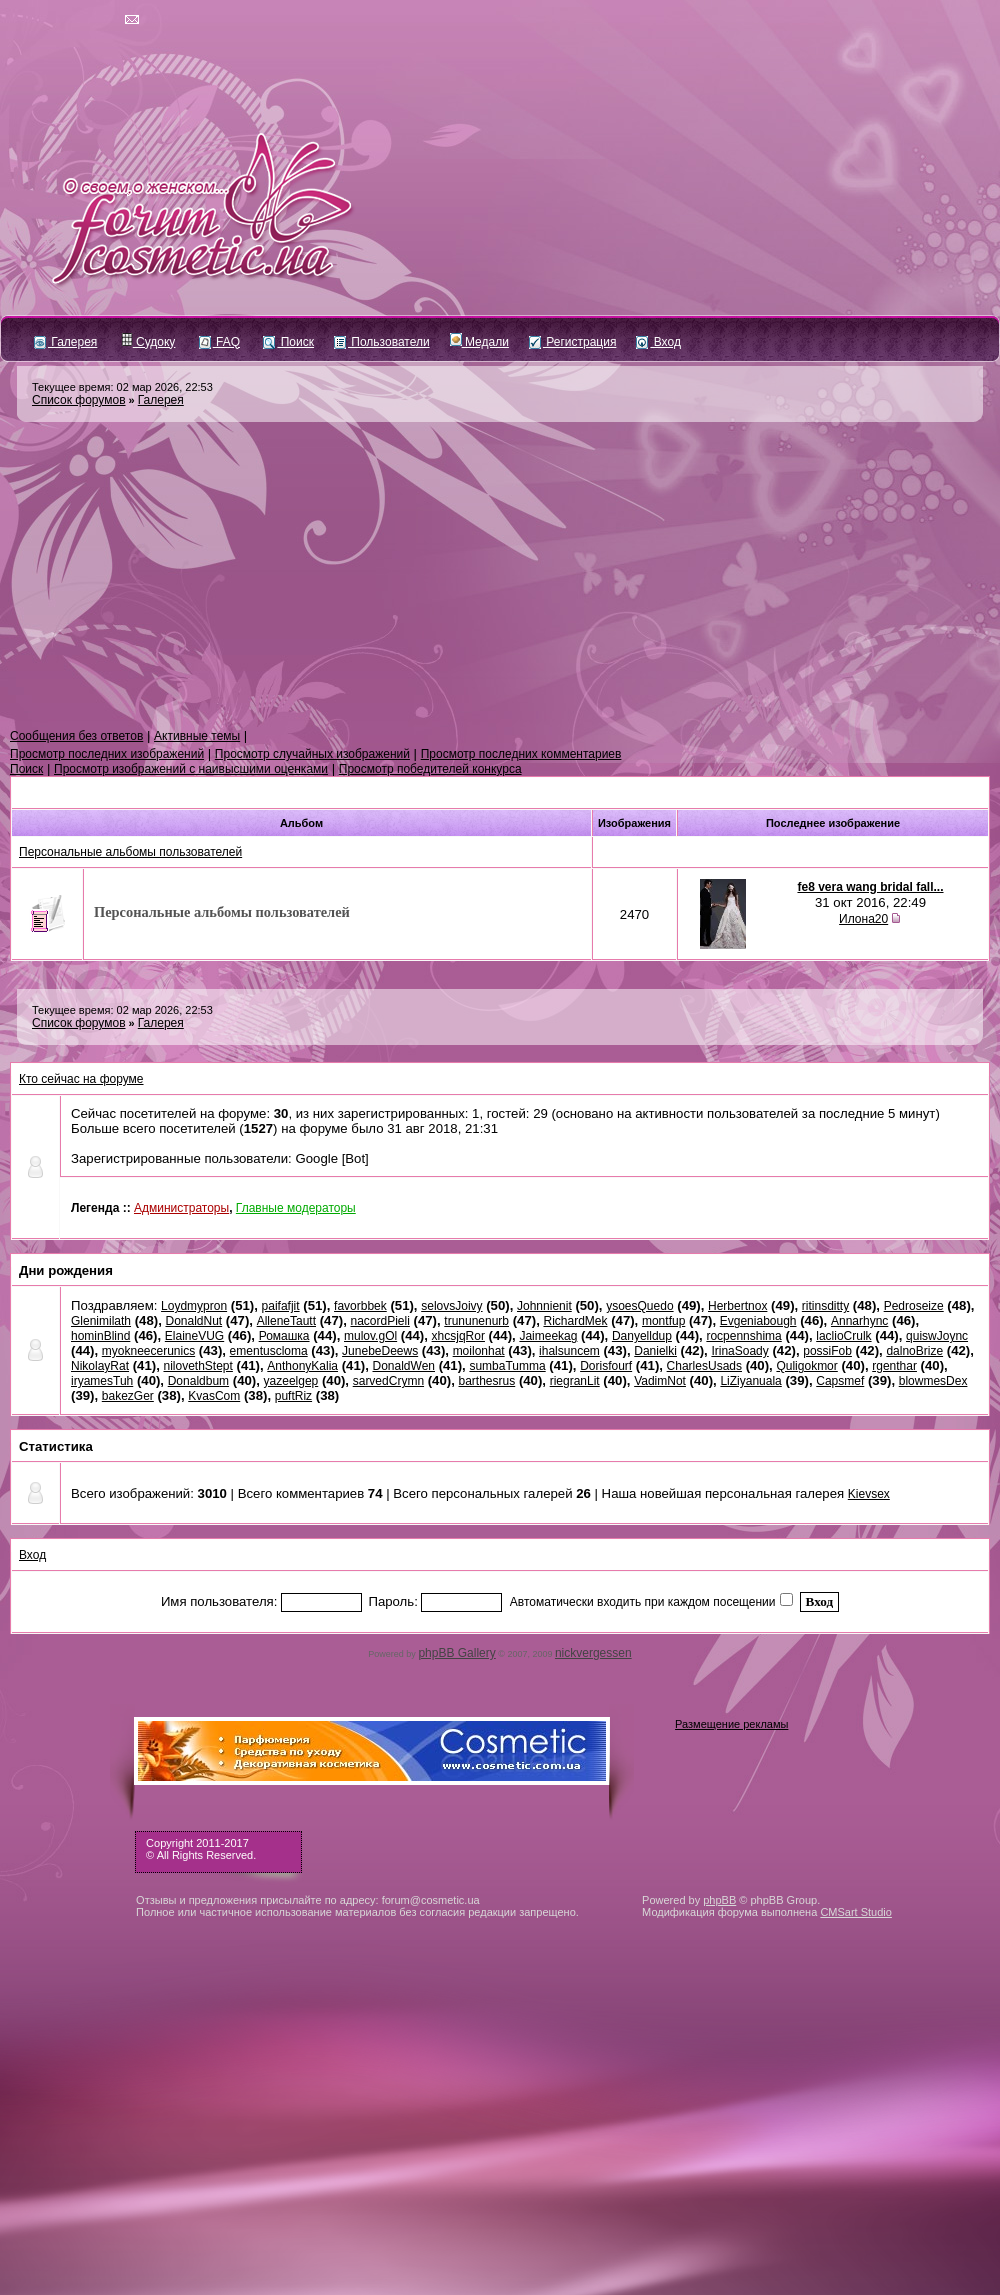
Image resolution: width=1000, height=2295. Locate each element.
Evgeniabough (758, 1321)
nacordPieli (379, 1321)
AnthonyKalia (302, 1366)
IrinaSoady (739, 1351)
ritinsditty (825, 1306)
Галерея (65, 342)
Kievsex (869, 1494)
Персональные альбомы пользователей (130, 852)
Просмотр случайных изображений (312, 754)
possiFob (827, 1351)
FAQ (219, 342)
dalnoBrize (914, 1351)
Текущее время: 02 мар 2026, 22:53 (122, 387)
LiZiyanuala (750, 1381)
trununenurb (476, 1321)
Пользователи (382, 342)
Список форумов (79, 400)
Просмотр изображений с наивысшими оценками (191, 769)
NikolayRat (100, 1366)
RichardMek (575, 1321)
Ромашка (284, 1336)
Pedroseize (914, 1306)
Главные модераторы (296, 1208)
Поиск (288, 342)
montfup (663, 1321)
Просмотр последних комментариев (521, 754)
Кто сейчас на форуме (81, 1079)
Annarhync (859, 1321)
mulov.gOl (370, 1336)
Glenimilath (101, 1321)
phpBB (719, 1900)
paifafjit (281, 1306)
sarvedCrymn (388, 1381)
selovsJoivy (451, 1306)
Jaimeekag (548, 1336)
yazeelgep (291, 1381)
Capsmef (840, 1381)
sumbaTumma (507, 1366)
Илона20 (863, 919)
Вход (658, 342)
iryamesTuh (102, 1381)
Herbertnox (737, 1306)
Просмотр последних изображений (107, 754)
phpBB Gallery (456, 1653)
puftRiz (293, 1396)
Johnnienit (544, 1306)
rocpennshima (743, 1336)
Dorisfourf (606, 1366)
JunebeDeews (380, 1351)
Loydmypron (194, 1306)
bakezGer (128, 1396)
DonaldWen (404, 1366)
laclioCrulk (843, 1336)
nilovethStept (197, 1366)
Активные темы (197, 736)
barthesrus (487, 1381)
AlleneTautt (286, 1321)
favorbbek (360, 1306)
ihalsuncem (569, 1351)
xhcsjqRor (458, 1336)
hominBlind (100, 1336)
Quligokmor (806, 1366)
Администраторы (181, 1208)
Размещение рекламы (731, 1724)
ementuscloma (269, 1351)
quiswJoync (937, 1336)
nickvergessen (593, 1653)
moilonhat (479, 1351)
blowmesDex (933, 1381)
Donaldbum (198, 1381)
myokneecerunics (148, 1351)
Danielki (655, 1351)
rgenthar (894, 1366)
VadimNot (660, 1381)
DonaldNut (193, 1321)
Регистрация (572, 342)
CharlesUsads (704, 1366)
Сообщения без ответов (76, 736)
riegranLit (575, 1381)
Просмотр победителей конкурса (430, 769)
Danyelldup (642, 1336)
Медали (479, 342)
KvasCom (214, 1396)
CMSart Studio (856, 1912)
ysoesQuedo (639, 1306)
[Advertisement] (500, 576)
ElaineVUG (194, 1336)
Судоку (148, 342)
